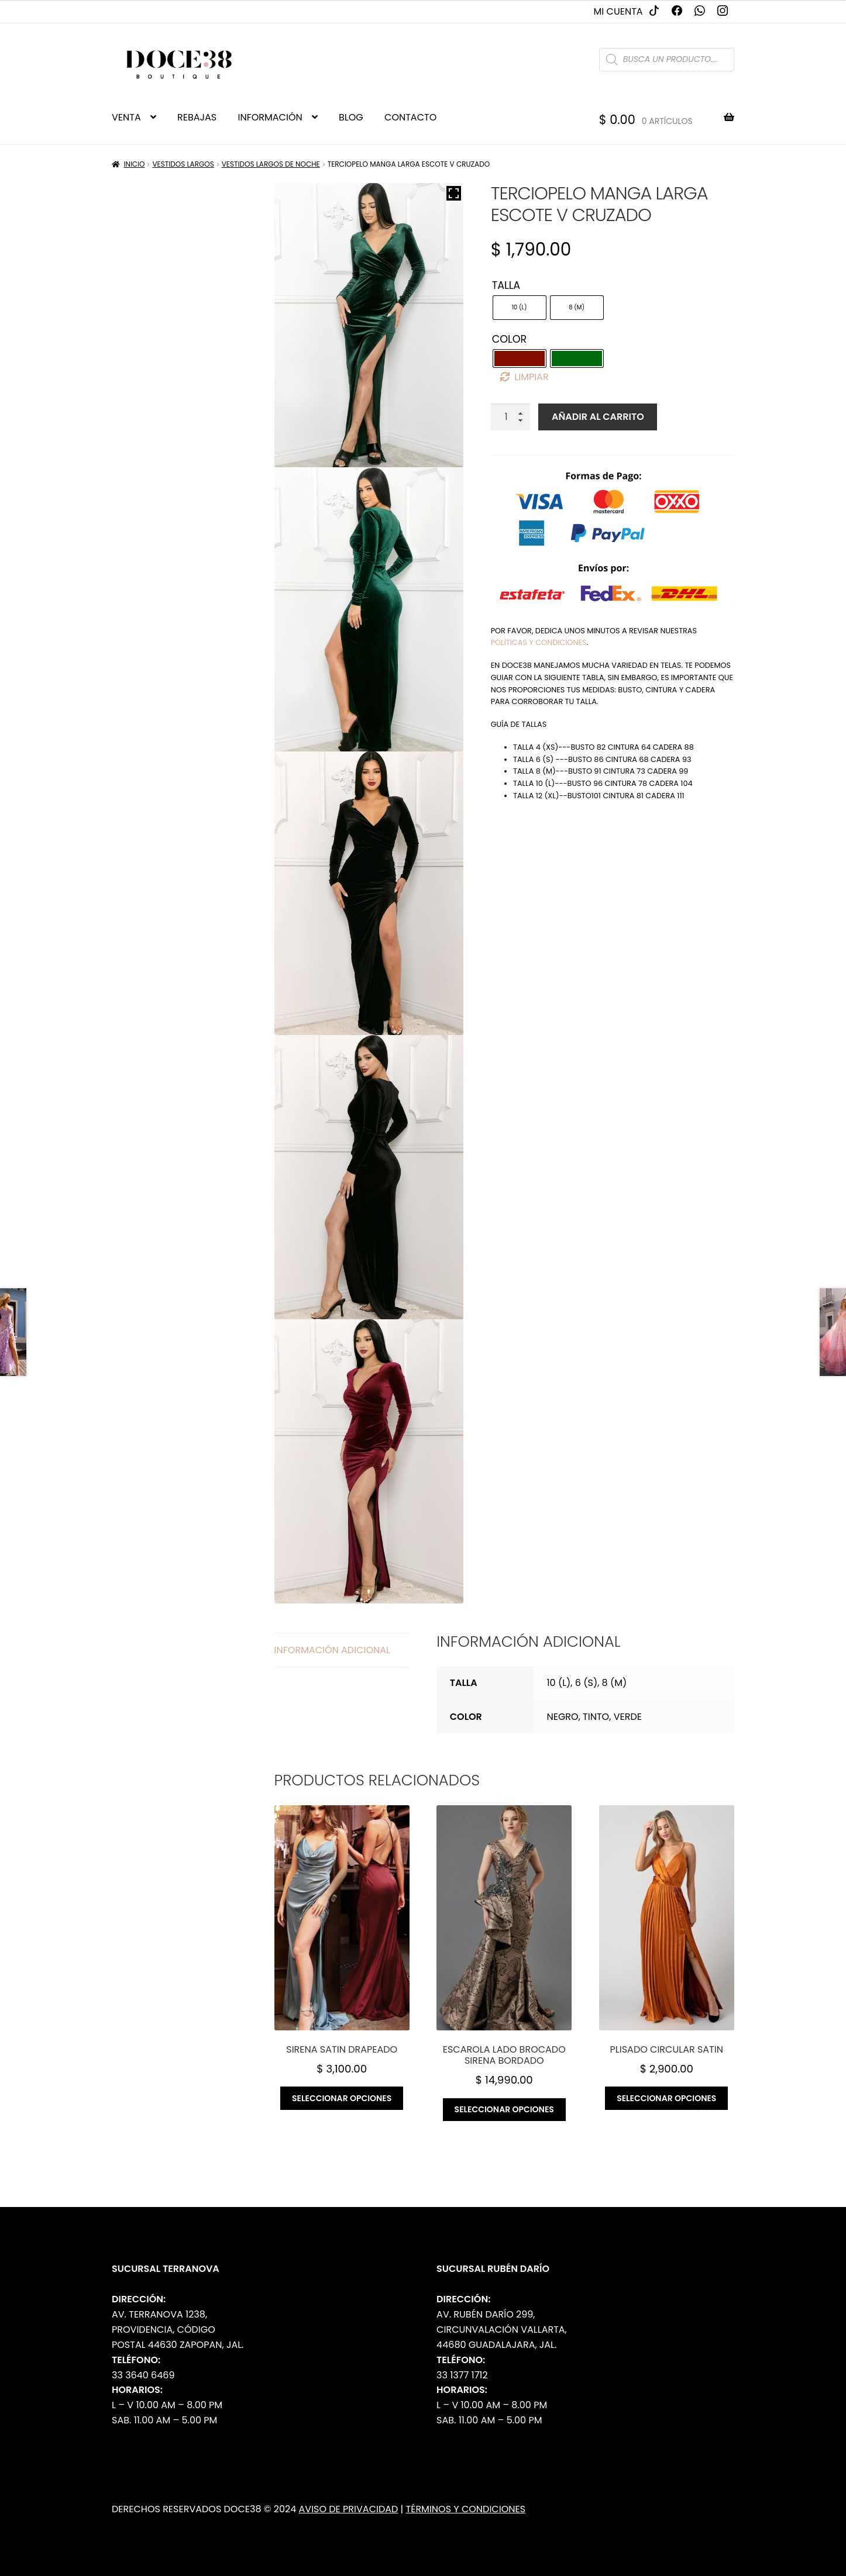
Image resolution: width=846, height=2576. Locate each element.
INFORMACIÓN (270, 117)
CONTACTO (410, 117)
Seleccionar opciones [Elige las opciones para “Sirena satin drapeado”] (341, 2098)
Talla (506, 285)
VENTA (126, 117)
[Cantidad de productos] (511, 417)
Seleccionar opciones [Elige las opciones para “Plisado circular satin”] (666, 2098)
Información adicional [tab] (332, 1650)
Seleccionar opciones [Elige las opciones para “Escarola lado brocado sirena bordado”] (504, 2109)
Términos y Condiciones (466, 2509)
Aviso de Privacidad (348, 2509)
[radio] (519, 307)
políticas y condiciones (539, 642)
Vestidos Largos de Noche (271, 164)
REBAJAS (196, 117)
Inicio (134, 164)
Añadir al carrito (598, 416)
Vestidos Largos (183, 164)
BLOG (351, 117)
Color (509, 339)
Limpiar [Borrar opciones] (531, 377)
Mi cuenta (618, 11)
